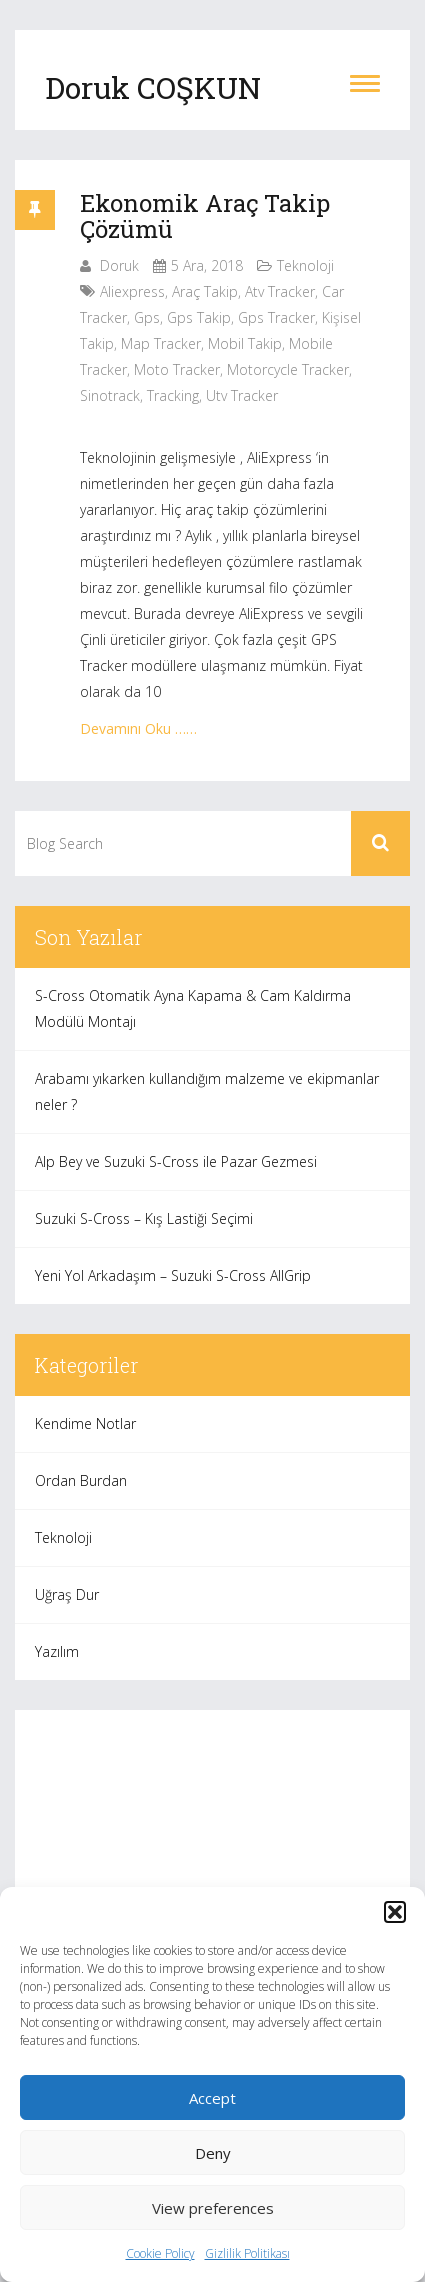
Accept (212, 2098)
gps (147, 317)
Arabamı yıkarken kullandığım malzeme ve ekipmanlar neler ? (207, 1091)
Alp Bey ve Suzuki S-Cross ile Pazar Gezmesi (176, 1161)
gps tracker (276, 317)
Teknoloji (305, 265)
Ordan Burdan (81, 1480)
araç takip (205, 291)
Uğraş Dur (67, 1594)
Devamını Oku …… (138, 728)
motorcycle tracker (288, 369)
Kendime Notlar (85, 1423)
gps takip (199, 317)
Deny (213, 2153)
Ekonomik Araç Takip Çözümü (205, 216)
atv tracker (280, 291)
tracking (173, 395)
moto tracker (177, 369)
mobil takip (245, 343)
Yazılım (57, 1651)
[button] (395, 1912)
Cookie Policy (160, 2253)
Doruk (119, 265)
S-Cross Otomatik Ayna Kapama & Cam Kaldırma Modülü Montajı (193, 1008)
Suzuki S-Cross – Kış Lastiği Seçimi (144, 1218)
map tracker (161, 343)
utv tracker (242, 395)
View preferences (213, 2208)
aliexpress (132, 291)
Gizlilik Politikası (247, 2253)
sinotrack (110, 395)
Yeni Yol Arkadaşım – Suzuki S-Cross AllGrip (173, 1275)
